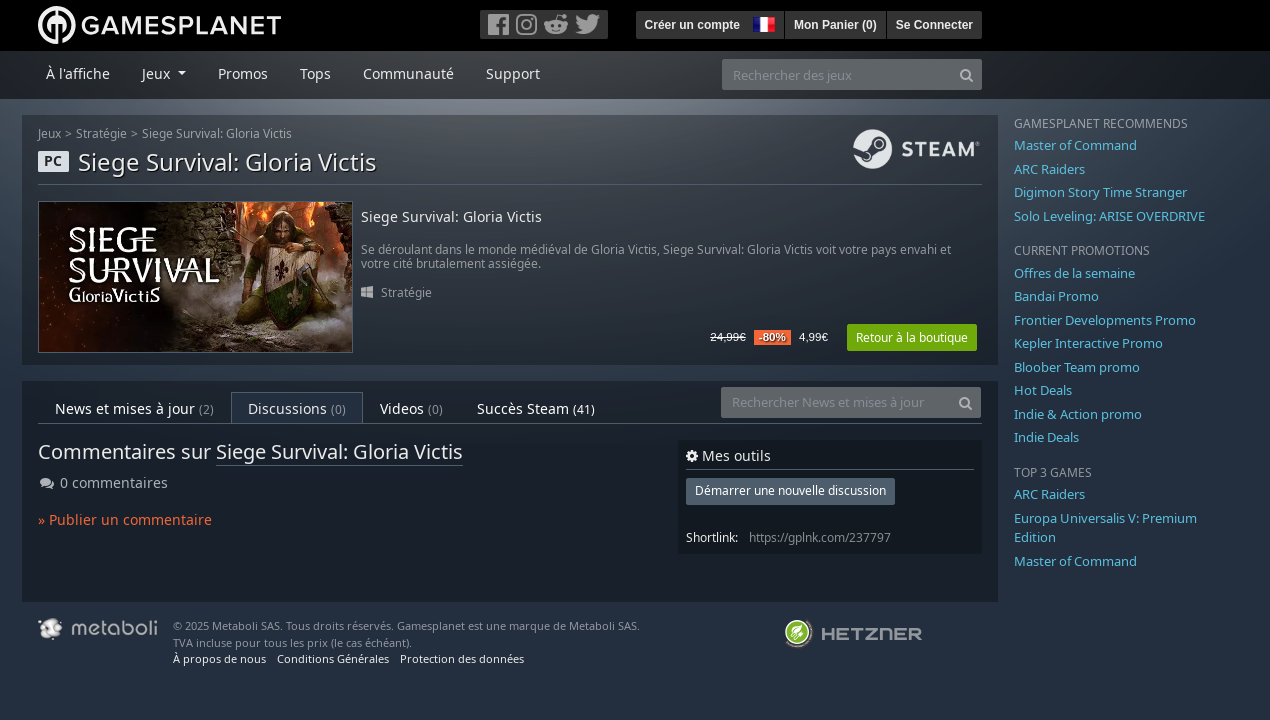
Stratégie (101, 133)
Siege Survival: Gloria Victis (217, 133)
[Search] (966, 74)
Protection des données (462, 658)
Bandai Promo (1056, 296)
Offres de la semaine (1074, 273)
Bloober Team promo (1077, 367)
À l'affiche (78, 73)
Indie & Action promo (1078, 414)
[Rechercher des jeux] (837, 74)
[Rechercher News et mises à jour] (836, 402)
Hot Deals (1043, 390)
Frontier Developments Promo (1105, 320)
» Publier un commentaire (125, 519)
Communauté (408, 73)
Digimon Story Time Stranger (1100, 192)
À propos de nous (219, 658)
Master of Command (1075, 145)
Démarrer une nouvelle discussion (790, 490)
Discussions (297, 408)
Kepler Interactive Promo (1088, 343)
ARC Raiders (1049, 169)
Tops (315, 73)
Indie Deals (1046, 437)
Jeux (49, 133)
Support (513, 73)
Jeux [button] (158, 73)
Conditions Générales (333, 658)
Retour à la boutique (912, 337)
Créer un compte (692, 25)
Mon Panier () (835, 25)
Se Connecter (934, 25)
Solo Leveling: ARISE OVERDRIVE (1109, 216)
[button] (762, 22)
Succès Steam (536, 408)
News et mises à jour (134, 408)
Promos (243, 73)
